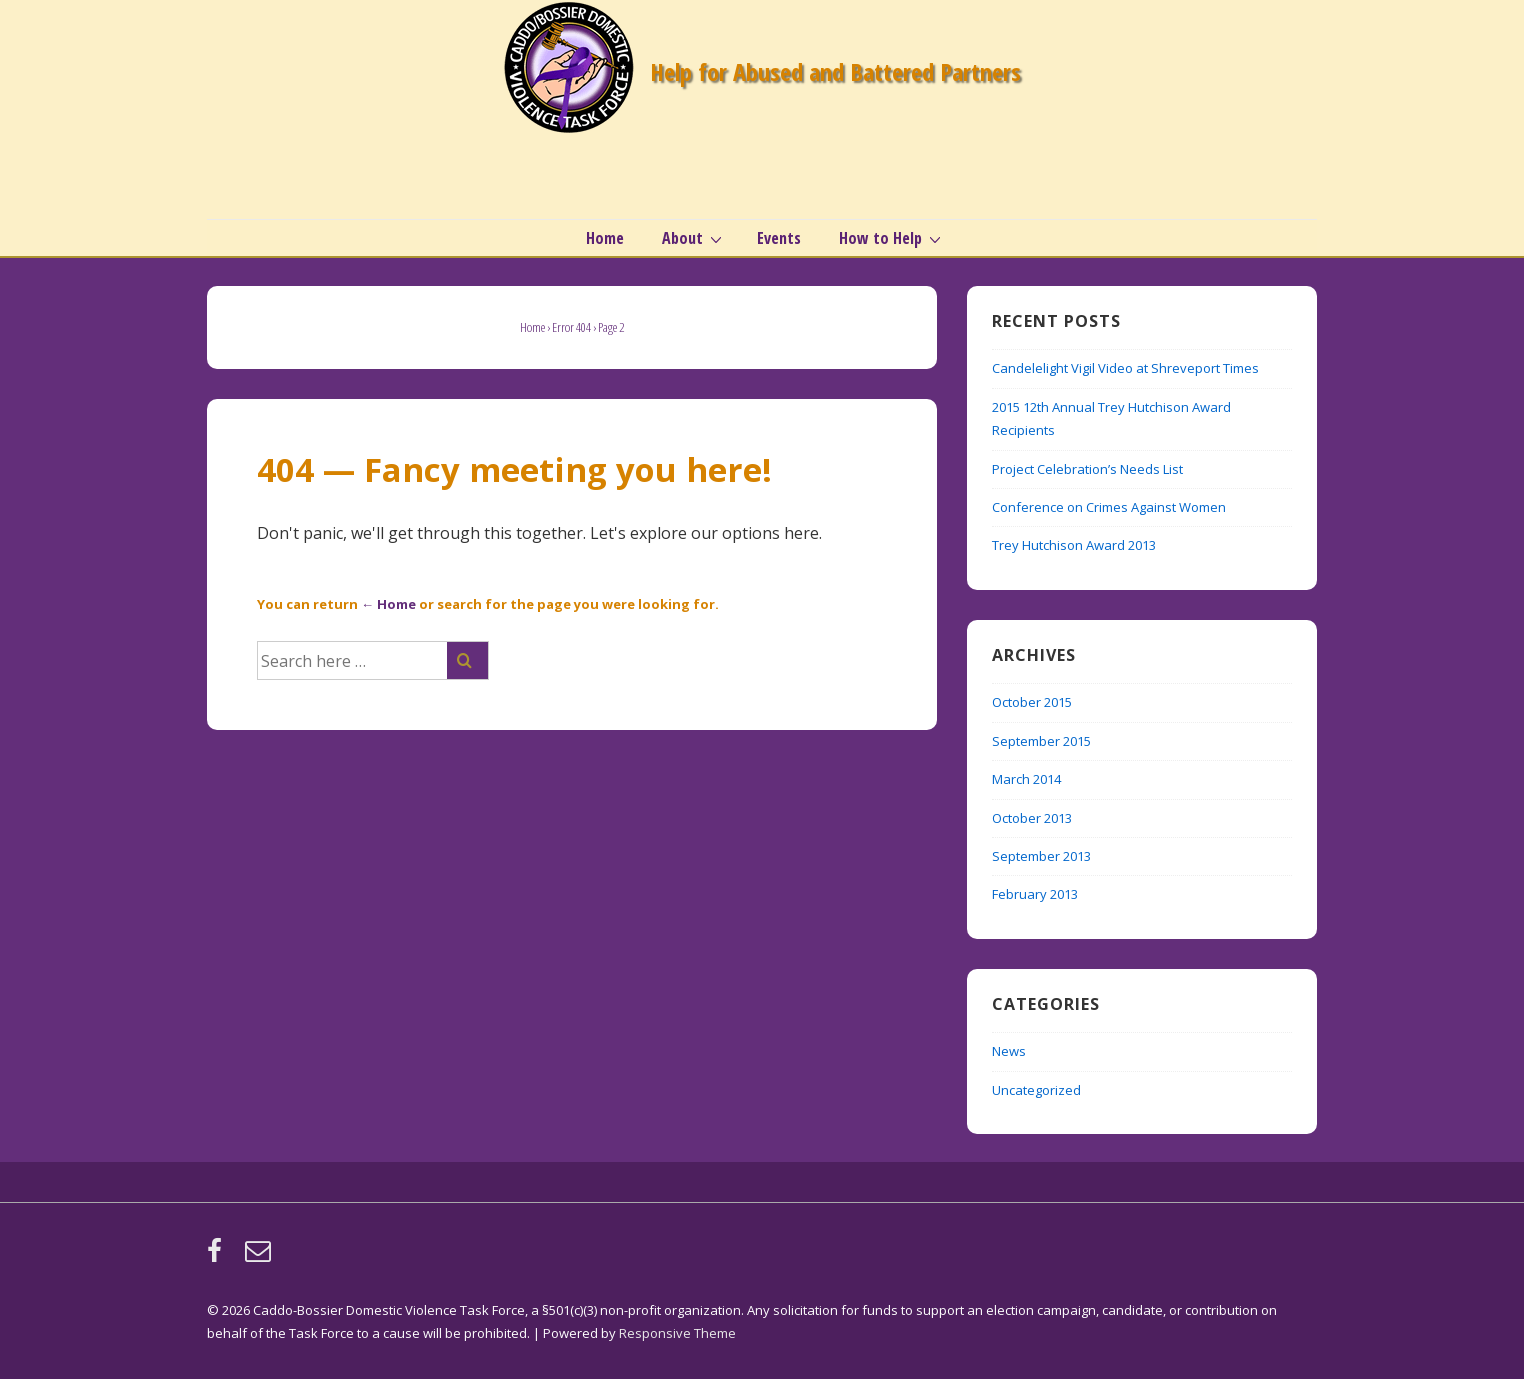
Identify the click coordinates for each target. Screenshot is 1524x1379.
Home (605, 238)
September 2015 (1041, 741)
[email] (260, 1257)
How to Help (892, 238)
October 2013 (1032, 818)
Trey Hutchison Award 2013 (1074, 545)
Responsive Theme (677, 1333)
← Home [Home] (388, 604)
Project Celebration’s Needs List (1087, 469)
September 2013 (1041, 856)
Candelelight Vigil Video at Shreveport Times (1125, 368)
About (694, 238)
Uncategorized (1036, 1090)
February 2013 (1035, 894)
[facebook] (218, 1257)
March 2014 (1026, 779)
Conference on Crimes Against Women (1109, 507)
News (1009, 1051)
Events (779, 238)
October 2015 (1032, 702)
